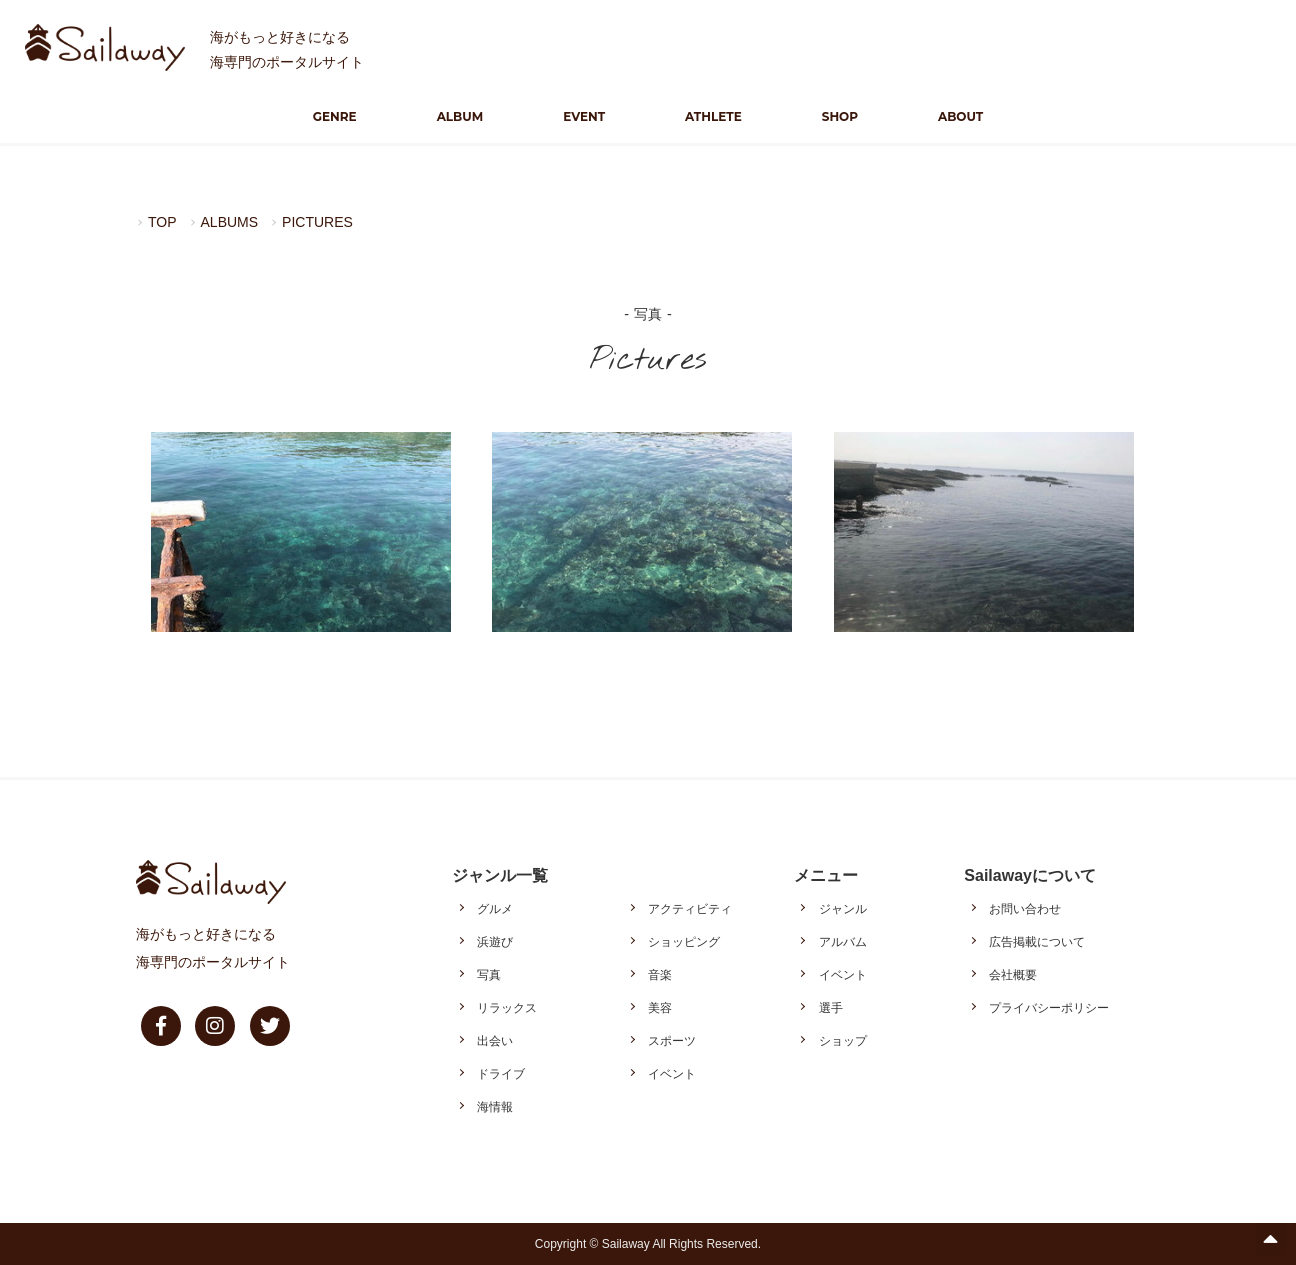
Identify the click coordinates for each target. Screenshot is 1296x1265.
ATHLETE (713, 116)
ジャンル (843, 909)
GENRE (335, 116)
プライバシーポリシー (1049, 1008)
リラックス (507, 1008)
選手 (831, 1008)
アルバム (843, 942)
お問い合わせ (1025, 909)
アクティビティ (690, 909)
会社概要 (1013, 975)
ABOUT (960, 116)
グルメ (495, 909)
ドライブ (501, 1074)
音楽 (660, 975)
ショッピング (684, 942)
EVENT (584, 116)
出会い (495, 1041)
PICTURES (317, 222)
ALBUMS (230, 222)
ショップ (843, 1041)
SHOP (840, 116)
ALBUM (460, 116)
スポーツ (672, 1041)
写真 (489, 975)
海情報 (495, 1107)
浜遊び (495, 942)
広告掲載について (1037, 942)
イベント (672, 1074)
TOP (162, 222)
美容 (660, 1008)
